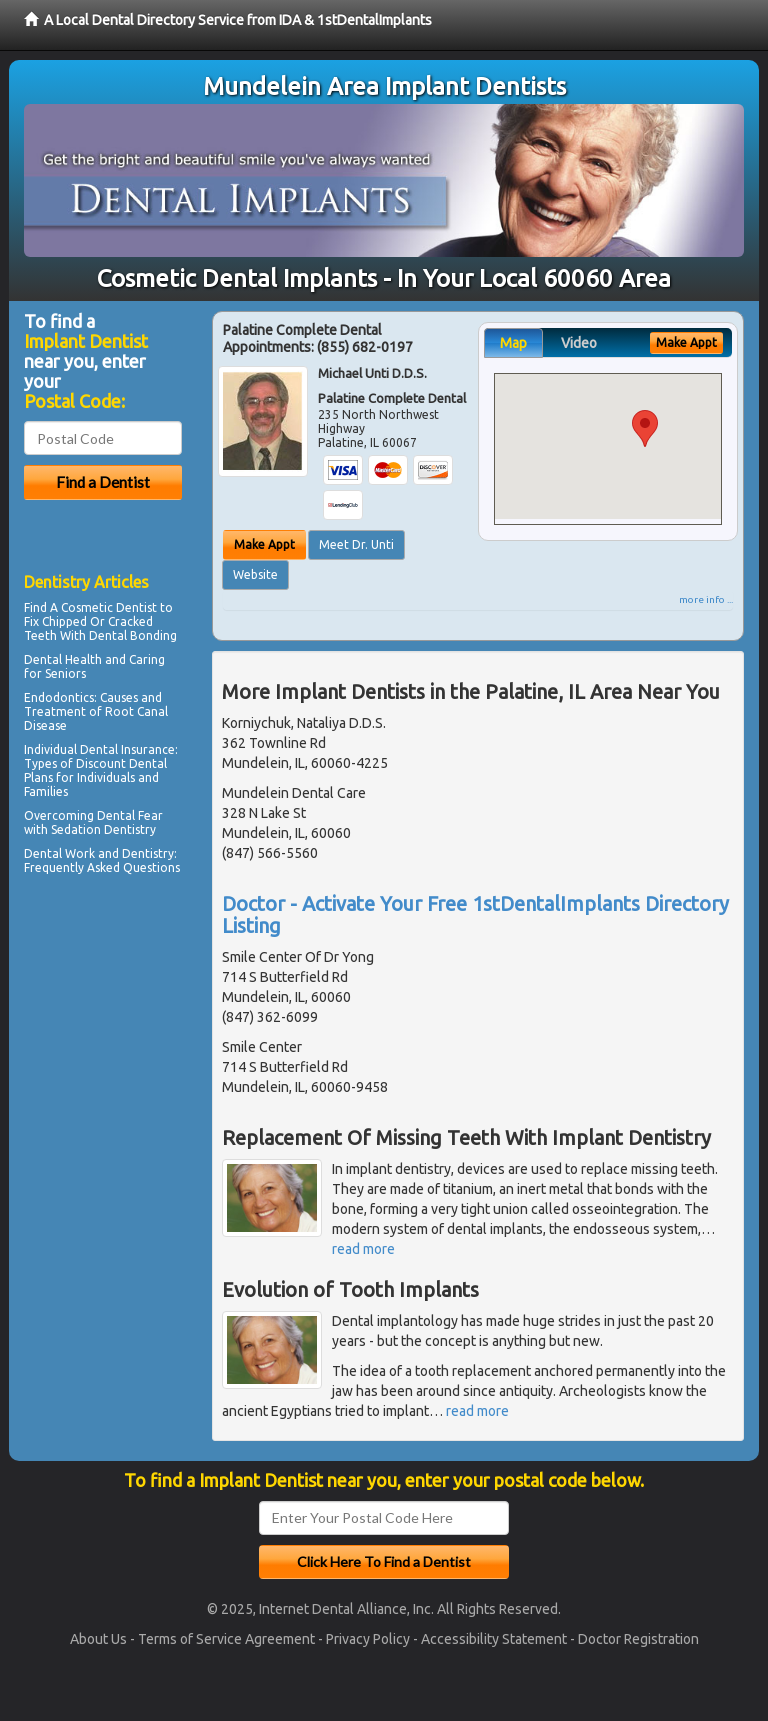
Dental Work (59, 853)
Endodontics (59, 697)
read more (363, 1249)
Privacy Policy (368, 1639)
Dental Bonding (133, 635)
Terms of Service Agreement (226, 1639)
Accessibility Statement (494, 1639)
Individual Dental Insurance (99, 749)
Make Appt (264, 544)
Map (513, 343)
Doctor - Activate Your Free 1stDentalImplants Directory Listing (475, 914)
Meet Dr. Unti (356, 544)
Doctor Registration (638, 1639)
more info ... (706, 599)
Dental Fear (130, 815)
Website (255, 574)
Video (579, 343)
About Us (98, 1639)
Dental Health (63, 659)
